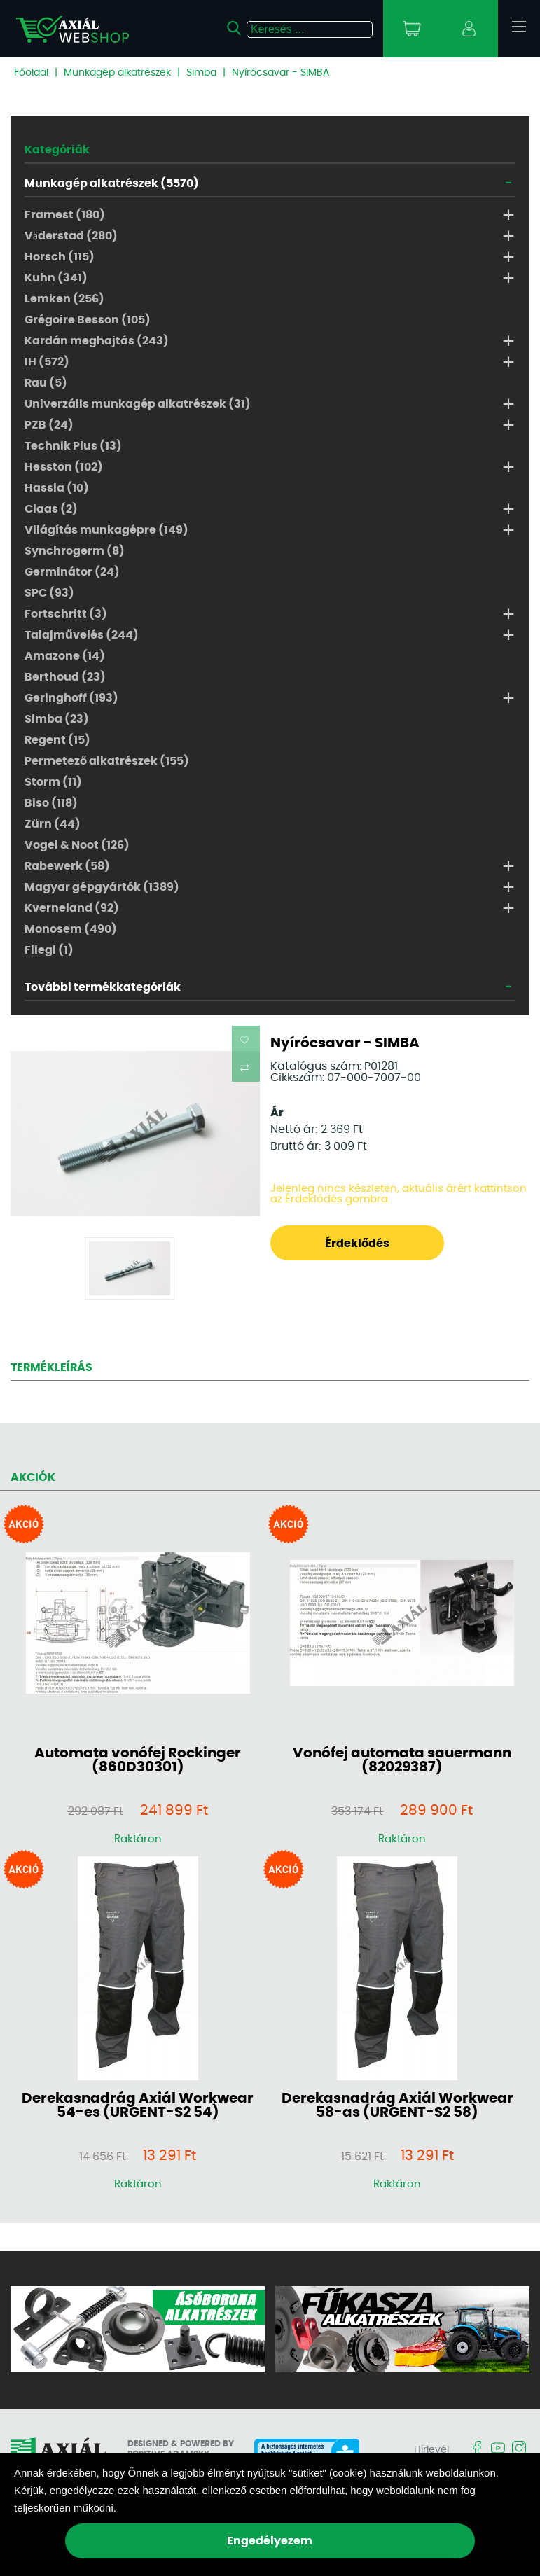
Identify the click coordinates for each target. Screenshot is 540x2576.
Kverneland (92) (72, 908)
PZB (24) (49, 425)
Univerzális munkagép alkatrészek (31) (138, 404)
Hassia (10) (57, 488)
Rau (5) (46, 383)
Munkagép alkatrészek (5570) (112, 183)
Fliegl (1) (49, 950)
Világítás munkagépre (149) (106, 530)
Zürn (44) (53, 824)
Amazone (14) (65, 656)
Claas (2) (51, 509)
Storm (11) (53, 782)
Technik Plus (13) (73, 446)
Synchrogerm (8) (75, 551)
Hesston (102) (64, 467)
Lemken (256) (64, 299)
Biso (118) (51, 803)
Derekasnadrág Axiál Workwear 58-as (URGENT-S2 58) (397, 2105)
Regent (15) (57, 740)
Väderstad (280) (71, 236)
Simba (201, 73)
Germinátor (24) (72, 572)
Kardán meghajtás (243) (97, 341)
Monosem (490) (71, 929)
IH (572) (47, 362)
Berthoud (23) (65, 677)
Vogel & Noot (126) (77, 845)
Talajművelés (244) (82, 635)
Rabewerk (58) (67, 866)
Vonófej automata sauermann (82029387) (402, 1760)
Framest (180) (65, 215)
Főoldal (31, 73)
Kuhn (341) (56, 278)
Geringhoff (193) (71, 698)
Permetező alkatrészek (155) (107, 761)
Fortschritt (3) (66, 614)
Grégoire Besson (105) (88, 320)
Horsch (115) (60, 257)
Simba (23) (57, 719)
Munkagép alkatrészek (117, 73)
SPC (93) (49, 593)
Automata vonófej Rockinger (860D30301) (137, 1760)
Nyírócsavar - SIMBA (280, 73)
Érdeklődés (357, 1243)
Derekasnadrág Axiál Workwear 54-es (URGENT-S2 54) (138, 2105)
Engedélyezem (269, 2541)
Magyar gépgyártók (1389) (102, 887)
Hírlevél (431, 2450)
